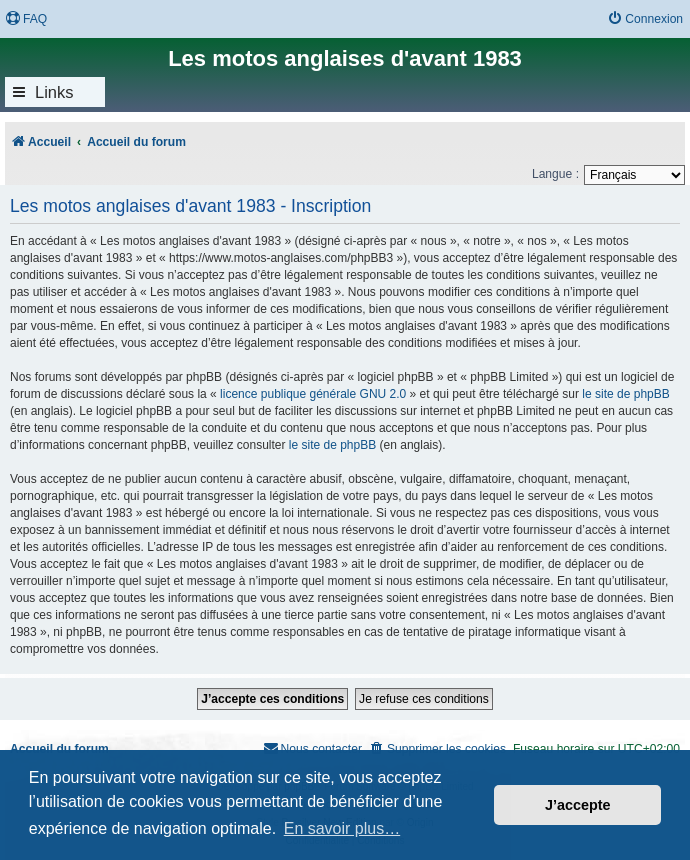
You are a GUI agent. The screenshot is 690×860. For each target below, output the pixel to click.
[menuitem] (26, 19)
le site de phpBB (625, 394)
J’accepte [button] (578, 805)
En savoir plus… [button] (342, 828)
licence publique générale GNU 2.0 (313, 394)
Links (54, 92)
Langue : (555, 174)
